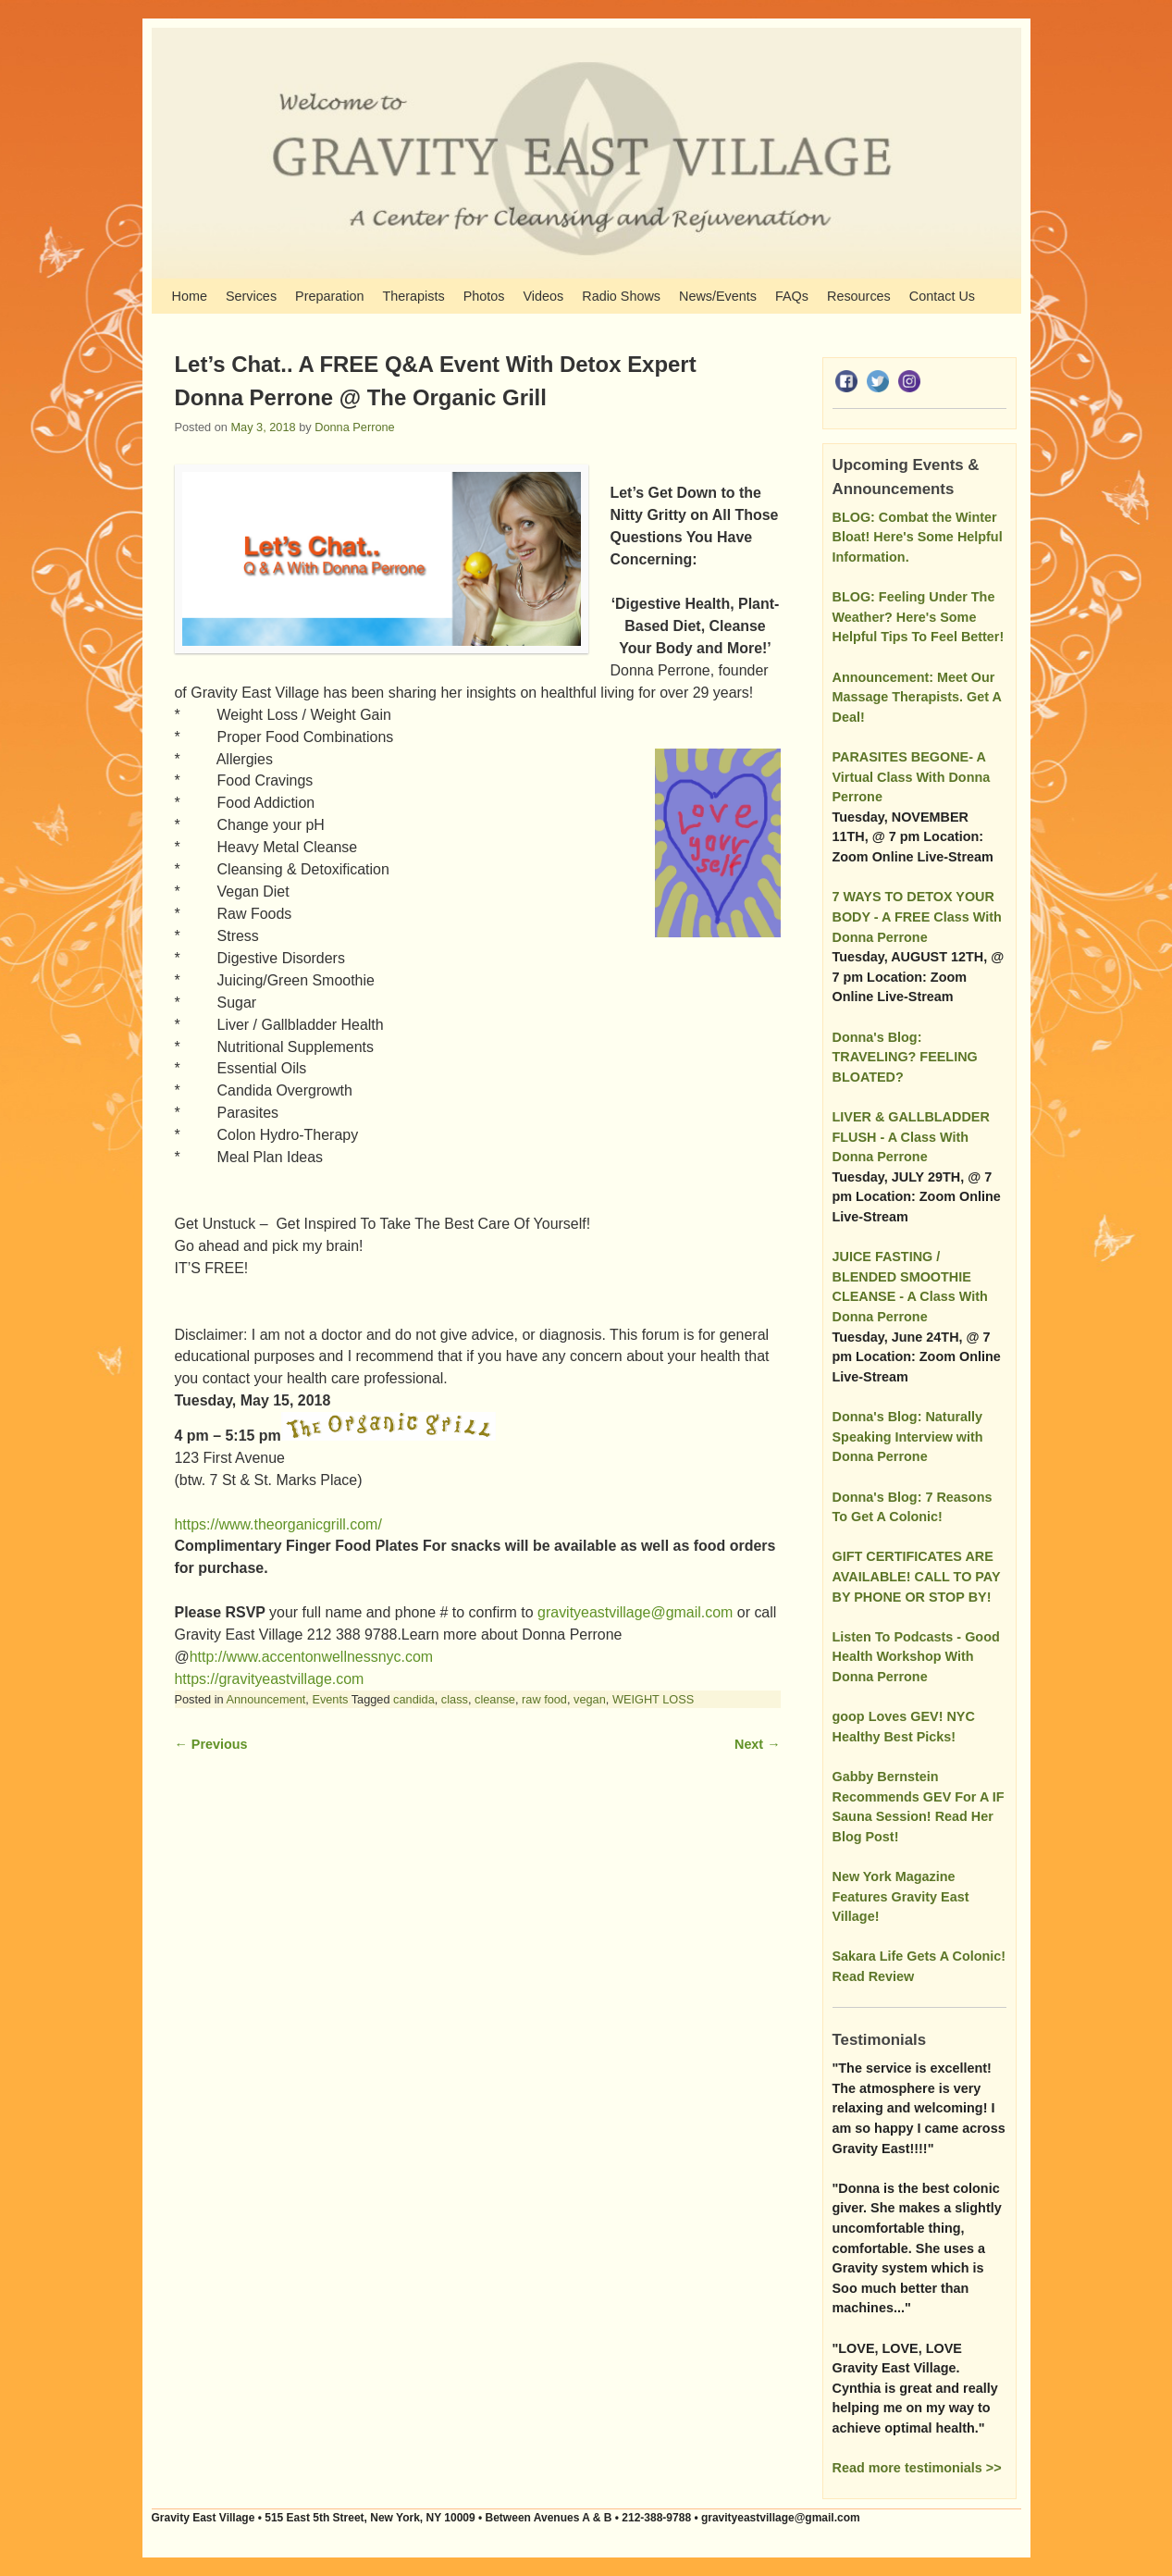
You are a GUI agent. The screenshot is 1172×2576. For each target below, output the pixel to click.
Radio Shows (621, 296)
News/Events (718, 296)
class (454, 1699)
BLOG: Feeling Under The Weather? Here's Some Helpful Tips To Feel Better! (919, 616)
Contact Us (942, 296)
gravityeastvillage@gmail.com (635, 1612)
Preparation (329, 296)
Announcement (266, 1699)
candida (414, 1699)
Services (251, 296)
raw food (544, 1699)
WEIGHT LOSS (653, 1699)
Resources (859, 296)
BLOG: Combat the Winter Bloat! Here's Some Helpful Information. (918, 537)
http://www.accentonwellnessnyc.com (311, 1657)
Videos (543, 296)
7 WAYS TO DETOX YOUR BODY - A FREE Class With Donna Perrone (917, 916)
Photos (484, 296)
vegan (590, 1699)
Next (757, 1744)
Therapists (413, 296)
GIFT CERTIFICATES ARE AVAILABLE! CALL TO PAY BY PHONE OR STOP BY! (917, 1576)
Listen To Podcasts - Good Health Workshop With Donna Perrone (916, 1656)
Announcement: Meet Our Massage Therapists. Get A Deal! (917, 697)
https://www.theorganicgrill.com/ (278, 1524)
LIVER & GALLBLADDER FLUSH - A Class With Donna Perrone (911, 1136)
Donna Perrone (354, 427)
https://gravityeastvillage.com (269, 1679)
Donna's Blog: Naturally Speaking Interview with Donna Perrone (908, 1436)
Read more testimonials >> (917, 2467)
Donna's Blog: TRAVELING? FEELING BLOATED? (905, 1057)
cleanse (495, 1699)
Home (189, 296)
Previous (211, 1744)
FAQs (791, 296)
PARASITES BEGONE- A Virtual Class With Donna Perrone (912, 776)
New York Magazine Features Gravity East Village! (901, 1896)
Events (330, 1699)
